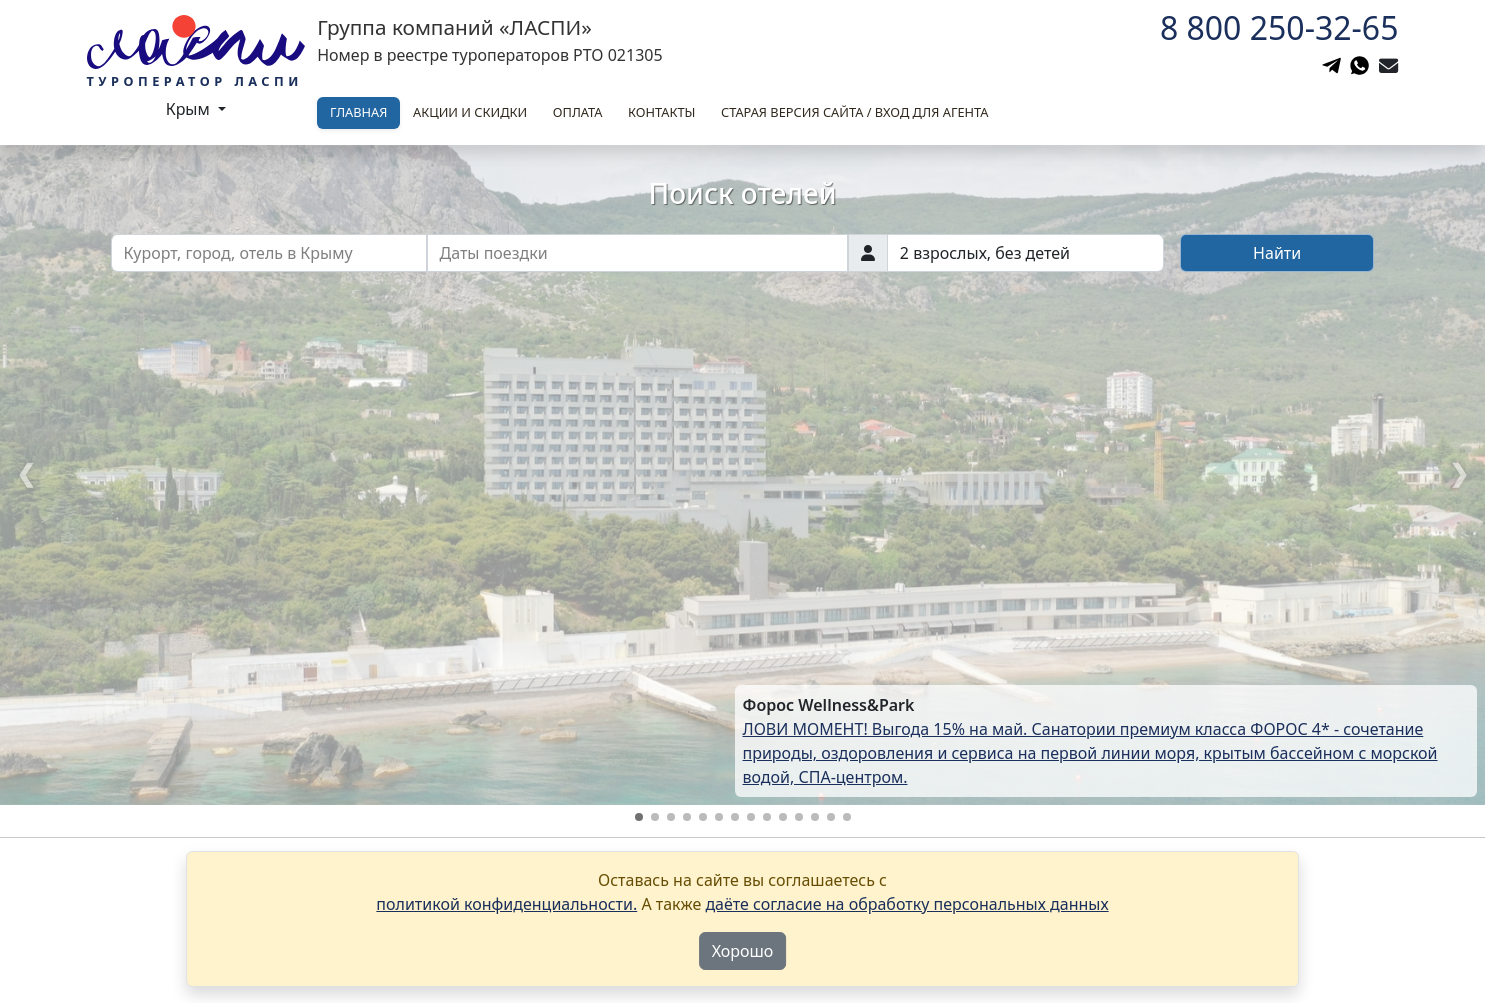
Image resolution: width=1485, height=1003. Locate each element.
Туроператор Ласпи (195, 81)
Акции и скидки (470, 112)
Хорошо (743, 951)
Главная (358, 112)
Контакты (661, 112)
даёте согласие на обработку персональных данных (906, 904)
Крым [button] (190, 109)
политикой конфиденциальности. (506, 904)
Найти (1277, 253)
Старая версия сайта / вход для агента (854, 112)
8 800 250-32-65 (1279, 27)
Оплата (578, 112)
